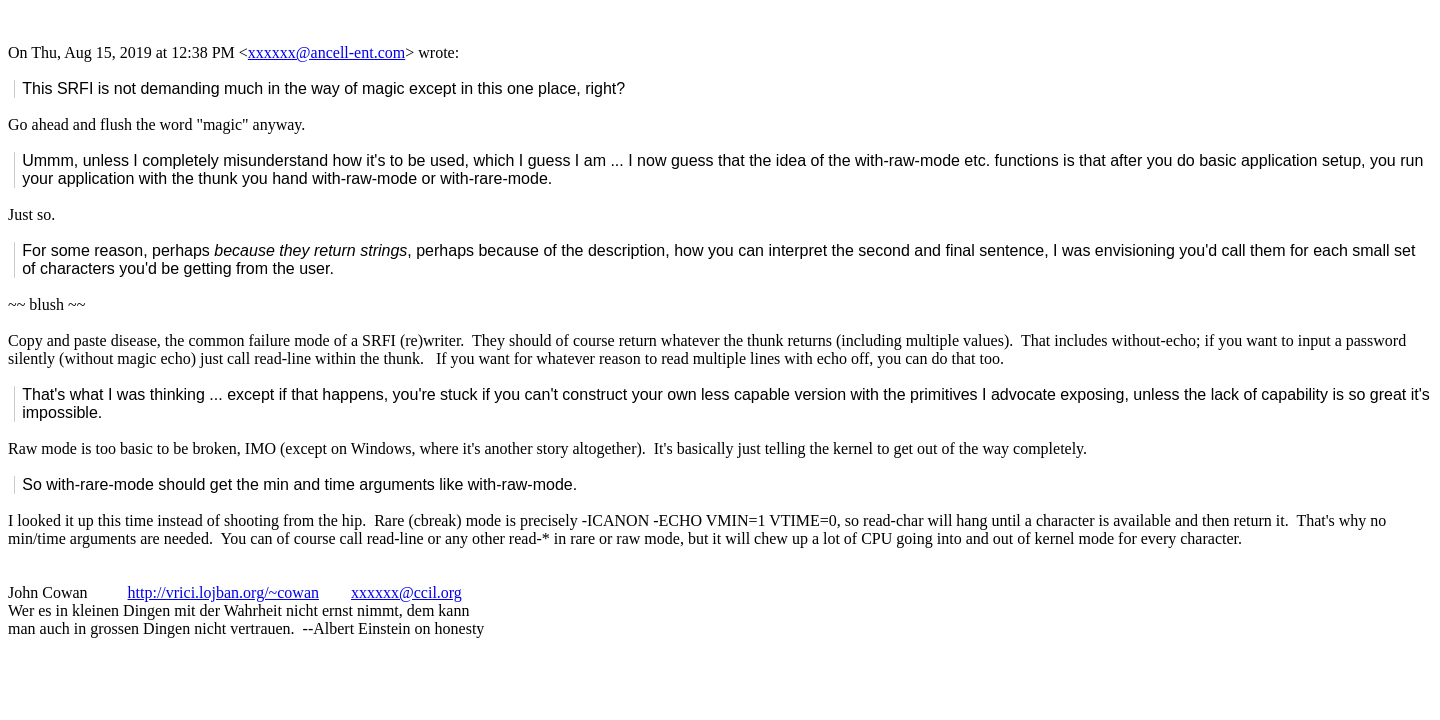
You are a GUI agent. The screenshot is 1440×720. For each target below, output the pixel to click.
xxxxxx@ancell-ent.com (326, 52)
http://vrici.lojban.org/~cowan (223, 592)
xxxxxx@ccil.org (406, 592)
